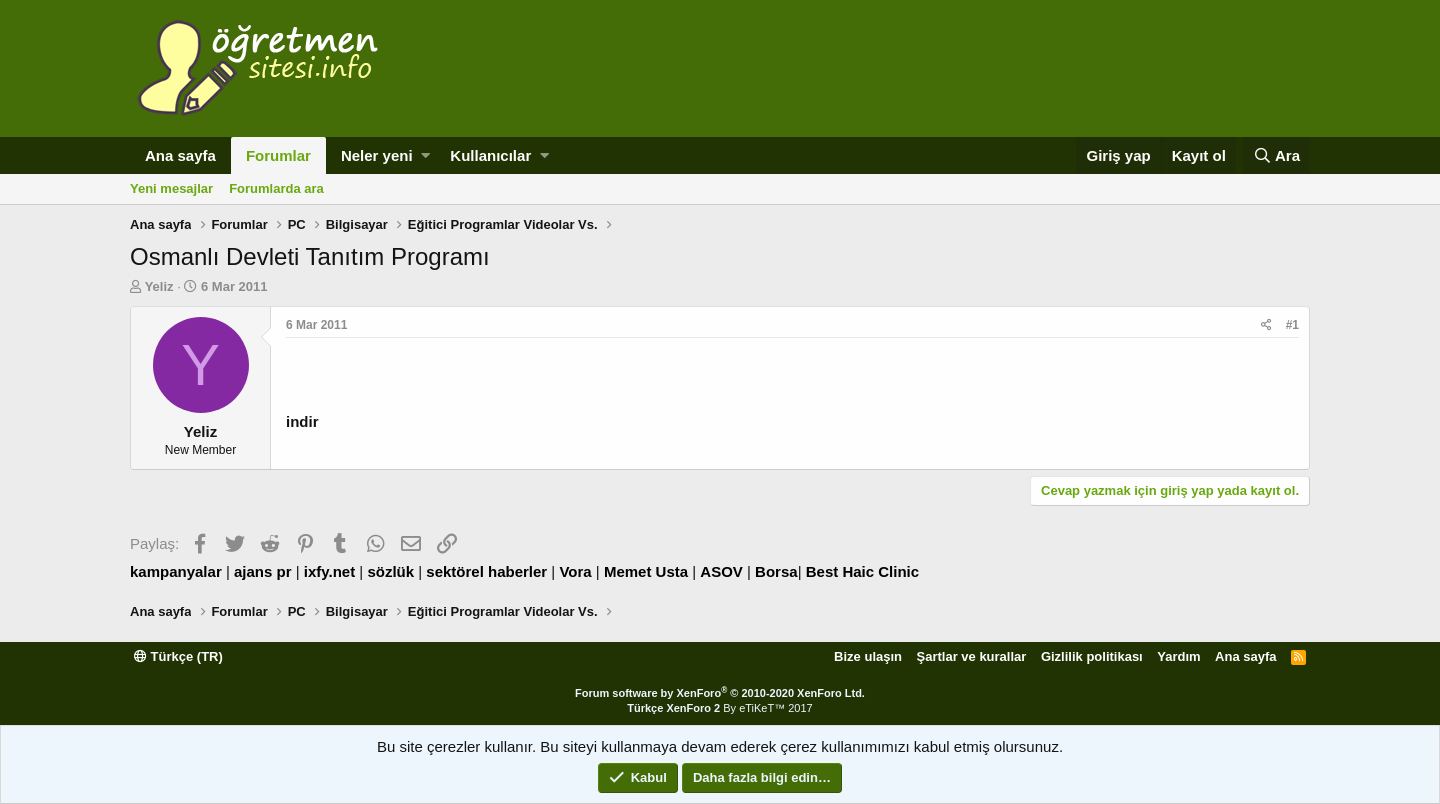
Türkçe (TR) (178, 656)
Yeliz (159, 286)
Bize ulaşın (868, 656)
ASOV (721, 571)
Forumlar (278, 155)
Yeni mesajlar (171, 188)
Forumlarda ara (276, 188)
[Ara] (1276, 155)
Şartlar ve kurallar (972, 656)
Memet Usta (646, 571)
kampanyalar (176, 571)
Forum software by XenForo (720, 693)
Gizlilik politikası (1092, 656)
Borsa (776, 571)
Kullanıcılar (490, 155)
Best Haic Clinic (862, 571)
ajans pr (263, 571)
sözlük (390, 571)
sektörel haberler (486, 571)
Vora (575, 571)
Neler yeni (377, 155)
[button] (425, 155)
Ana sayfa (180, 155)
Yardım (1178, 656)
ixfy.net (329, 571)
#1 (1292, 325)
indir (302, 421)
